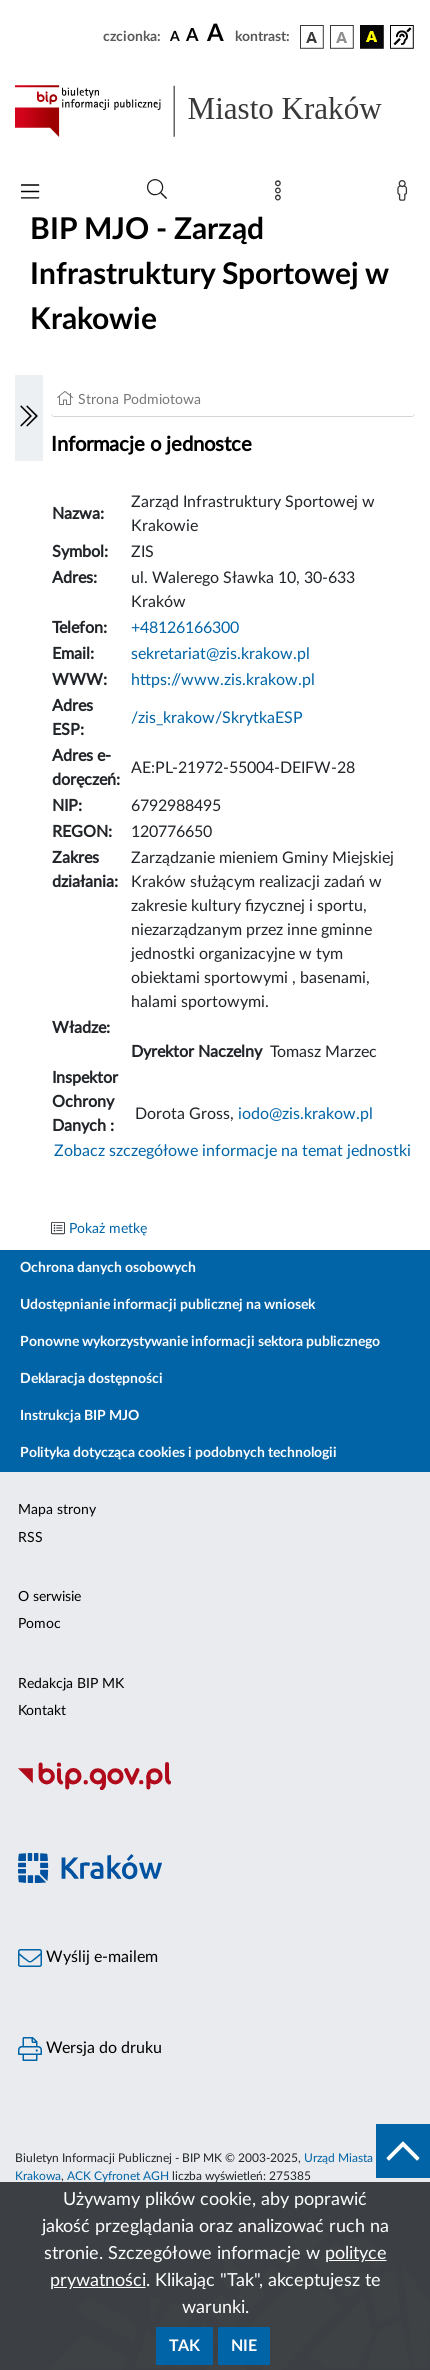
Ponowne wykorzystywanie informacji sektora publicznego (200, 1342)
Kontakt (42, 1711)
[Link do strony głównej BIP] (215, 111)
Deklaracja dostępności (91, 1379)
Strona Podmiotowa (139, 400)
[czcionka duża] (218, 34)
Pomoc (39, 1624)
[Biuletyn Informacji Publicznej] (215, 1787)
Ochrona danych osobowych (108, 1268)
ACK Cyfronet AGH (118, 2176)
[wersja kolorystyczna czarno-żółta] (372, 37)
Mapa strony (57, 1510)
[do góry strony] (403, 2151)
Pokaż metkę (108, 1229)
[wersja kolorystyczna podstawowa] (312, 37)
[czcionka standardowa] (175, 36)
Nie (244, 2346)
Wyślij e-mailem (88, 1958)
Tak (184, 2346)
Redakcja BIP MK (71, 1684)
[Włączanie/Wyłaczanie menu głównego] (30, 193)
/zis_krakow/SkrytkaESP (217, 718)
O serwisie (49, 1597)
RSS (30, 1538)
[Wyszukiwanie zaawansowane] (157, 190)
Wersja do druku (90, 2049)
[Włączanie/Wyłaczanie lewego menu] (29, 418)
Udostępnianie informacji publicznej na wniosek (167, 1305)
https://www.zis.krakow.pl (223, 680)
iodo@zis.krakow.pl (305, 1114)
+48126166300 (185, 628)
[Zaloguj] (406, 195)
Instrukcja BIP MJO (79, 1416)
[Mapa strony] (282, 195)
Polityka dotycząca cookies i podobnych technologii (178, 1453)
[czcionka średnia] (192, 36)
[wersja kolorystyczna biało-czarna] (342, 37)
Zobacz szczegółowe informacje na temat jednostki (232, 1151)
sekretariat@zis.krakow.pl (220, 654)
